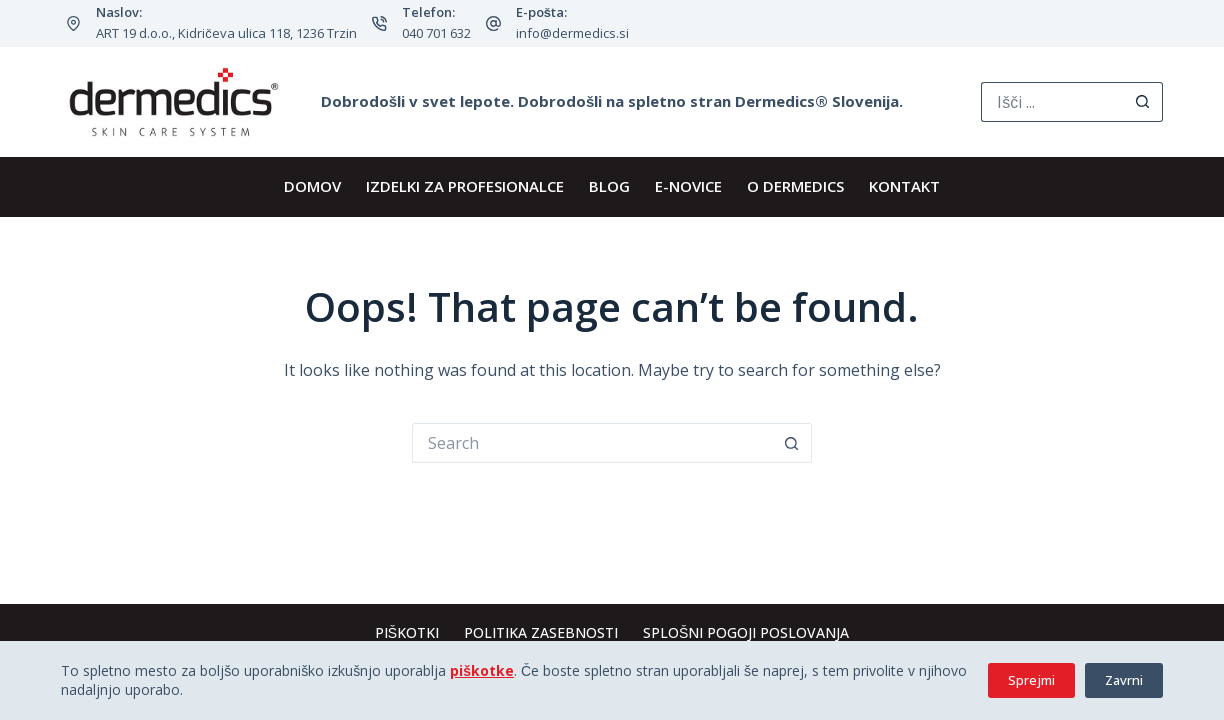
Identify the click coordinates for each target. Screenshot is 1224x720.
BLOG (609, 186)
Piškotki (407, 633)
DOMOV (312, 186)
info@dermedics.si (572, 33)
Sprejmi (1031, 680)
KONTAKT (904, 186)
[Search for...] (1052, 102)
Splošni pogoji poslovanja (746, 633)
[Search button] (1143, 102)
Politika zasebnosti (541, 633)
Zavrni (1124, 680)
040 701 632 (436, 33)
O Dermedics (795, 186)
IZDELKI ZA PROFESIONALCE (465, 186)
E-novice (688, 186)
